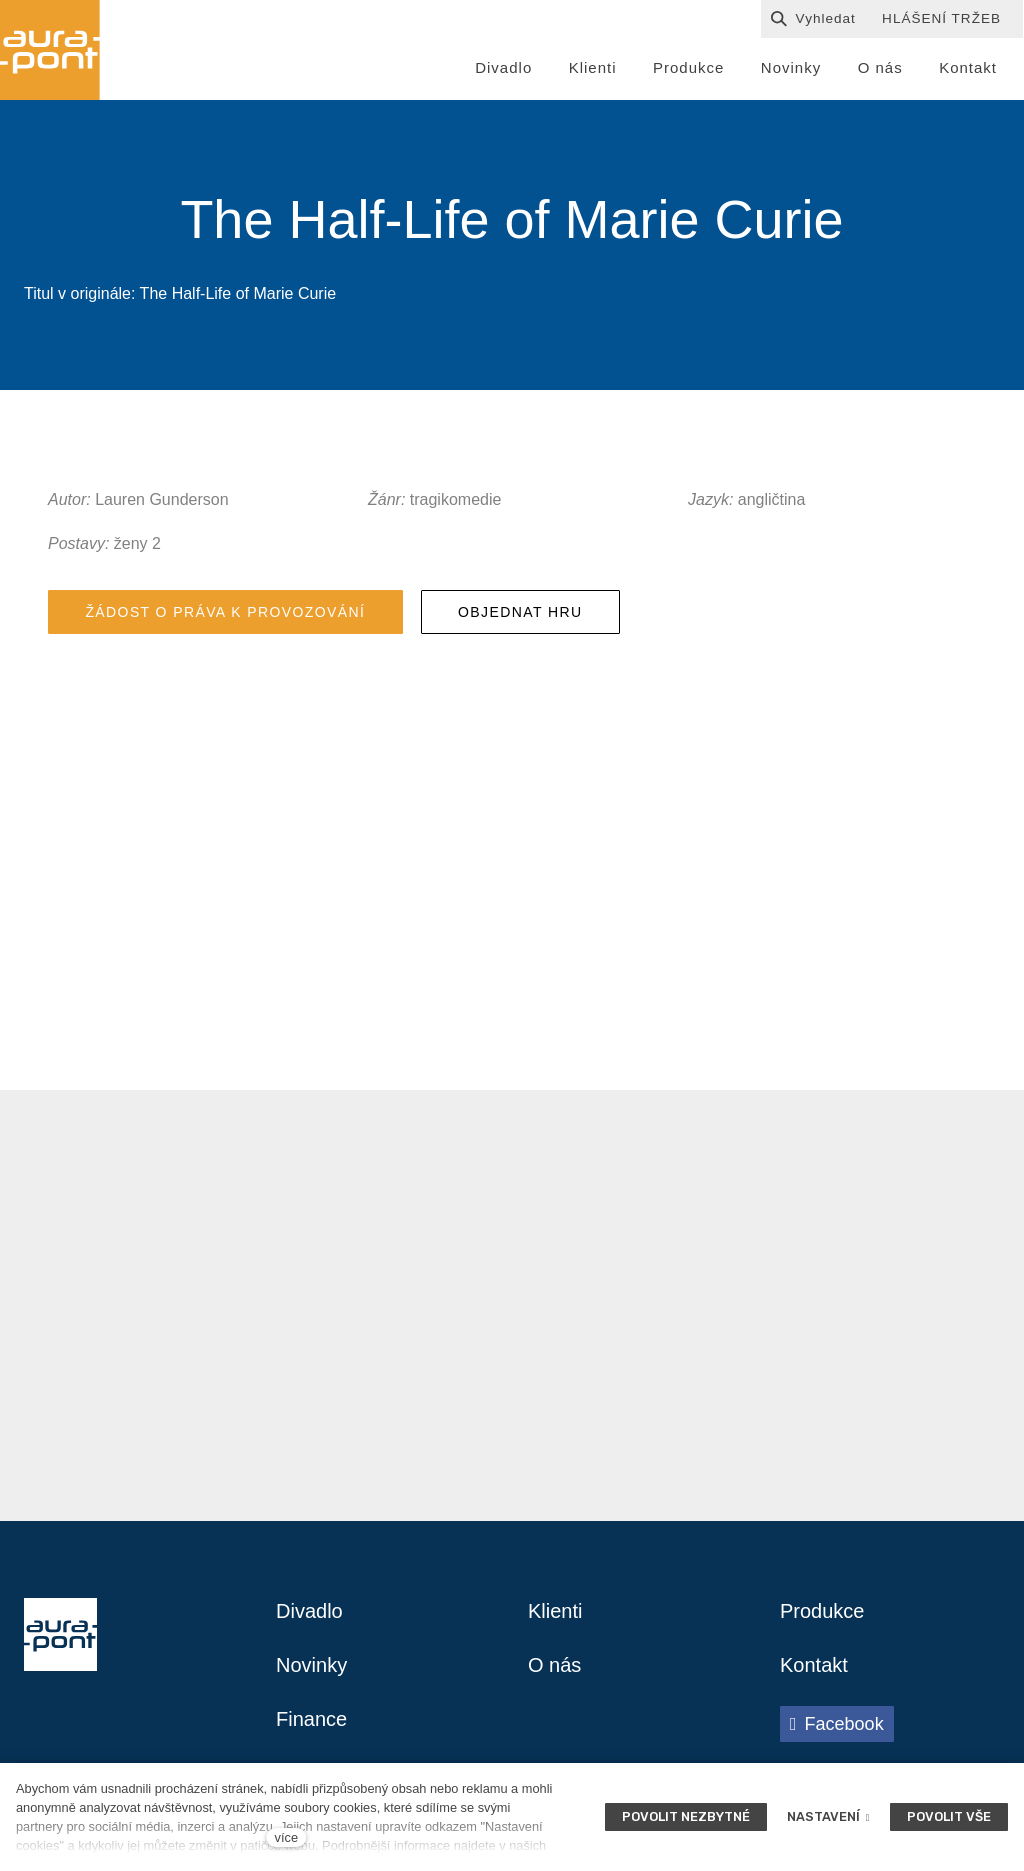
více (286, 1837)
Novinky (311, 1665)
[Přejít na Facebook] (837, 1724)
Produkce (822, 1611)
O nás (554, 1665)
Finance (311, 1719)
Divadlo (309, 1611)
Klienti (555, 1611)
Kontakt (814, 1665)
